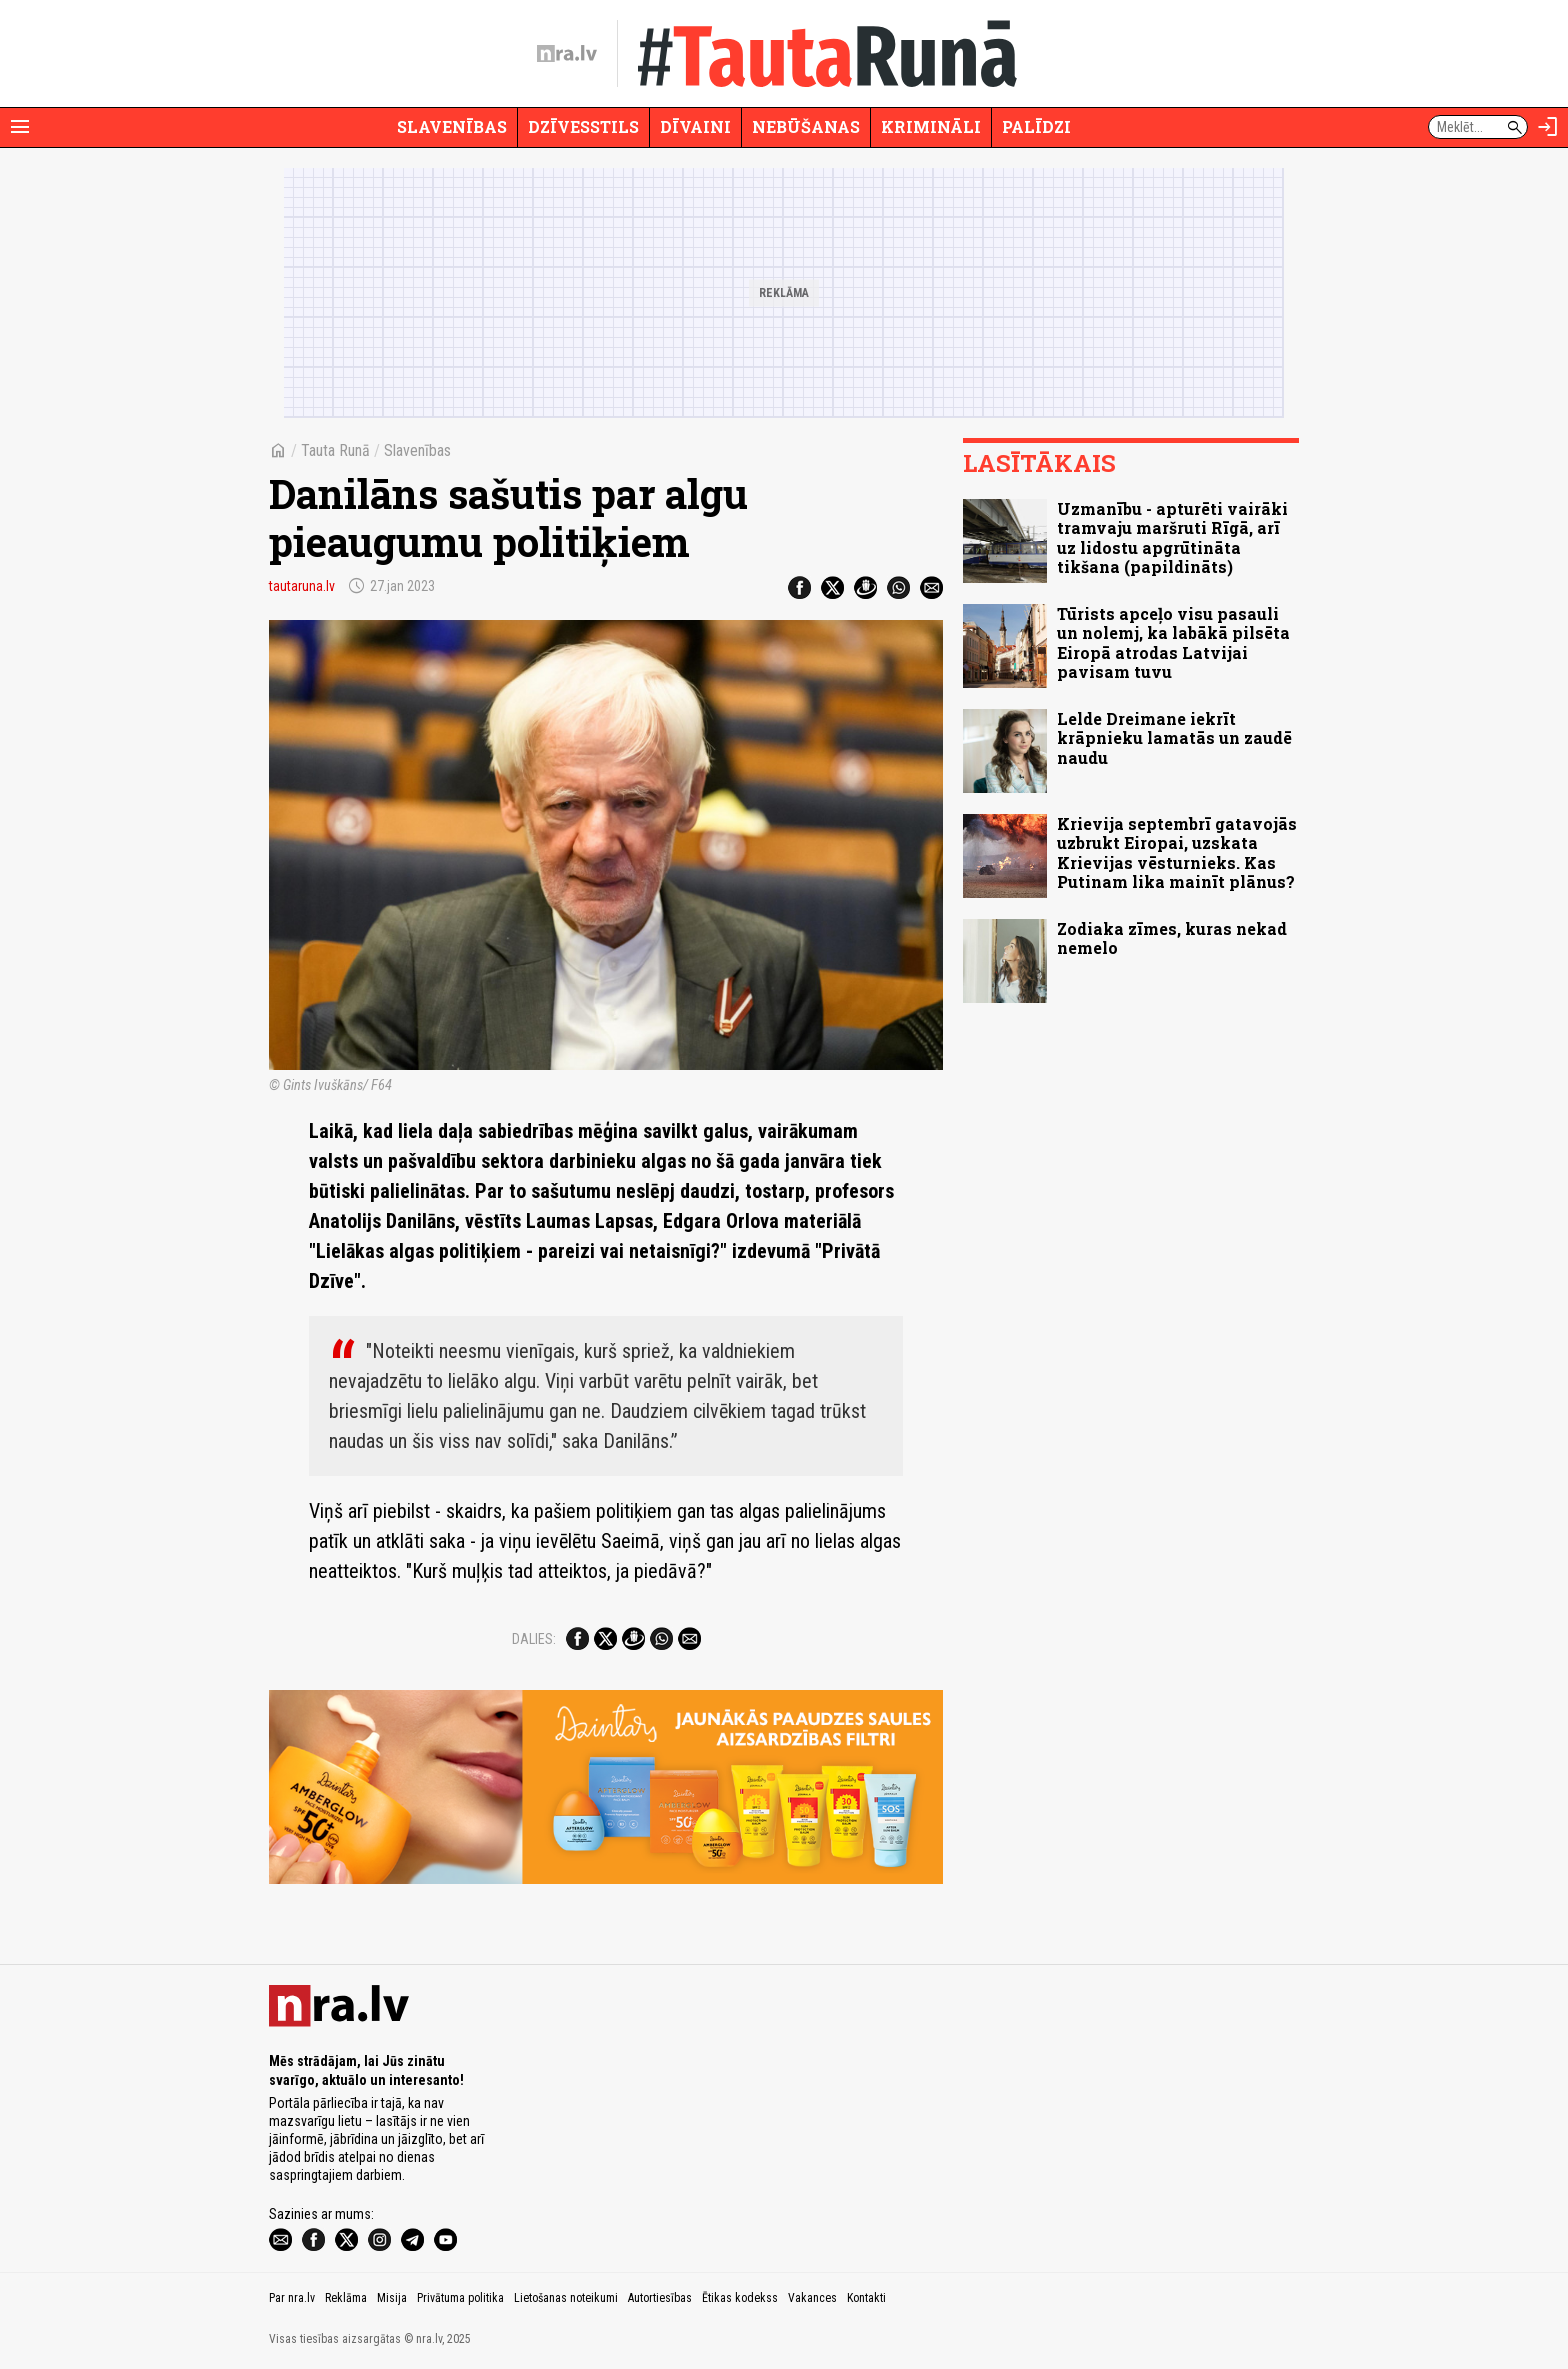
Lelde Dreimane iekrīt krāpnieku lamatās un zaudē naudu (1174, 737)
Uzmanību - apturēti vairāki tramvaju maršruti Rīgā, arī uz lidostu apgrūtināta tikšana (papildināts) (1172, 537)
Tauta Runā (335, 450)
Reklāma (346, 2298)
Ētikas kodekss (740, 2298)
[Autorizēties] (1548, 127)
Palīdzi (1036, 126)
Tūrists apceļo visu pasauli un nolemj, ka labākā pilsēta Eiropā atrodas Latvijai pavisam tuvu (1173, 642)
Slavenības (452, 126)
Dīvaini (695, 126)
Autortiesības (660, 2298)
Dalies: (534, 1639)
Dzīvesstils (583, 126)
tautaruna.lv (302, 586)
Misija (392, 2298)
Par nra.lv (292, 2298)
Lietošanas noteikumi (566, 2298)
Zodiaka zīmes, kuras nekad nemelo (1172, 938)
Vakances (812, 2298)
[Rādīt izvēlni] (20, 127)
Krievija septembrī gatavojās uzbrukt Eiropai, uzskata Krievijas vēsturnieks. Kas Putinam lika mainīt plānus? (1177, 852)
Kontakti (866, 2298)
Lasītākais (1039, 463)
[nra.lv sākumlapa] (567, 54)
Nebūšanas (806, 126)
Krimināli (931, 126)
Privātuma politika (460, 2298)
